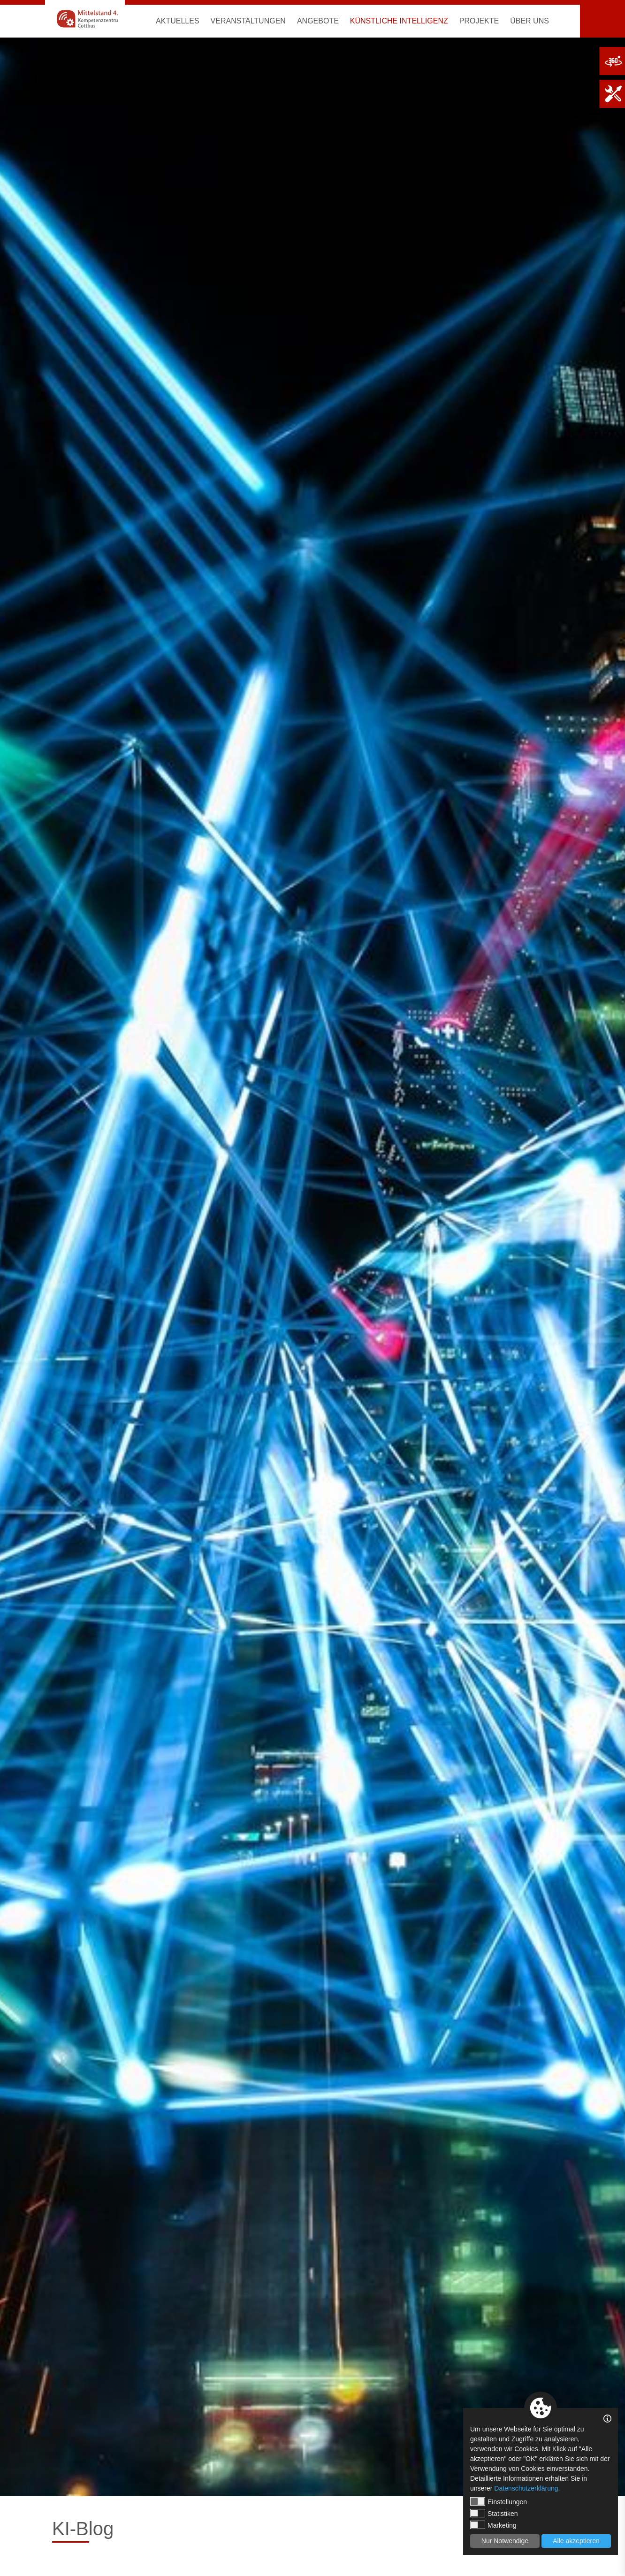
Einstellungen (498, 2501)
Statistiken (494, 2513)
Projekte (479, 21)
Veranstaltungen (248, 21)
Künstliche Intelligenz (399, 21)
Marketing (493, 2525)
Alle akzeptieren (576, 2541)
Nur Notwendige (504, 2541)
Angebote (318, 21)
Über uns (529, 21)
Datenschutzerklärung (526, 2488)
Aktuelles (177, 21)
